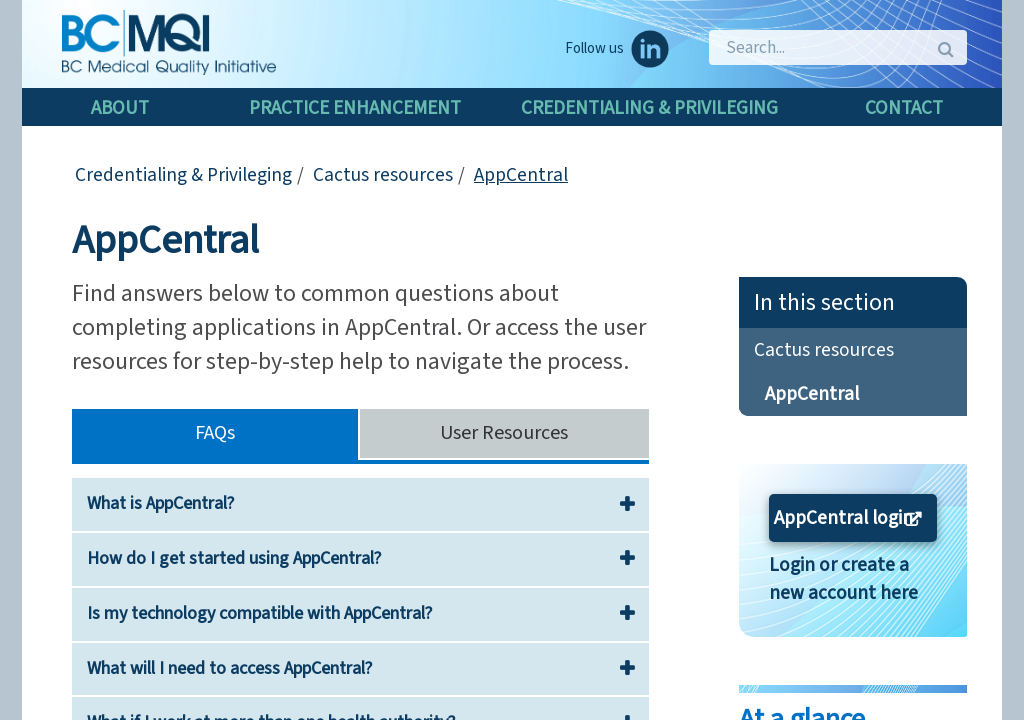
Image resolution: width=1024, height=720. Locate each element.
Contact (904, 108)
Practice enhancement (355, 108)
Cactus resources (383, 175)
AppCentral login (843, 518)
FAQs (215, 433)
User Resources (504, 433)
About (120, 108)
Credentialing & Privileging (649, 108)
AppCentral (521, 175)
